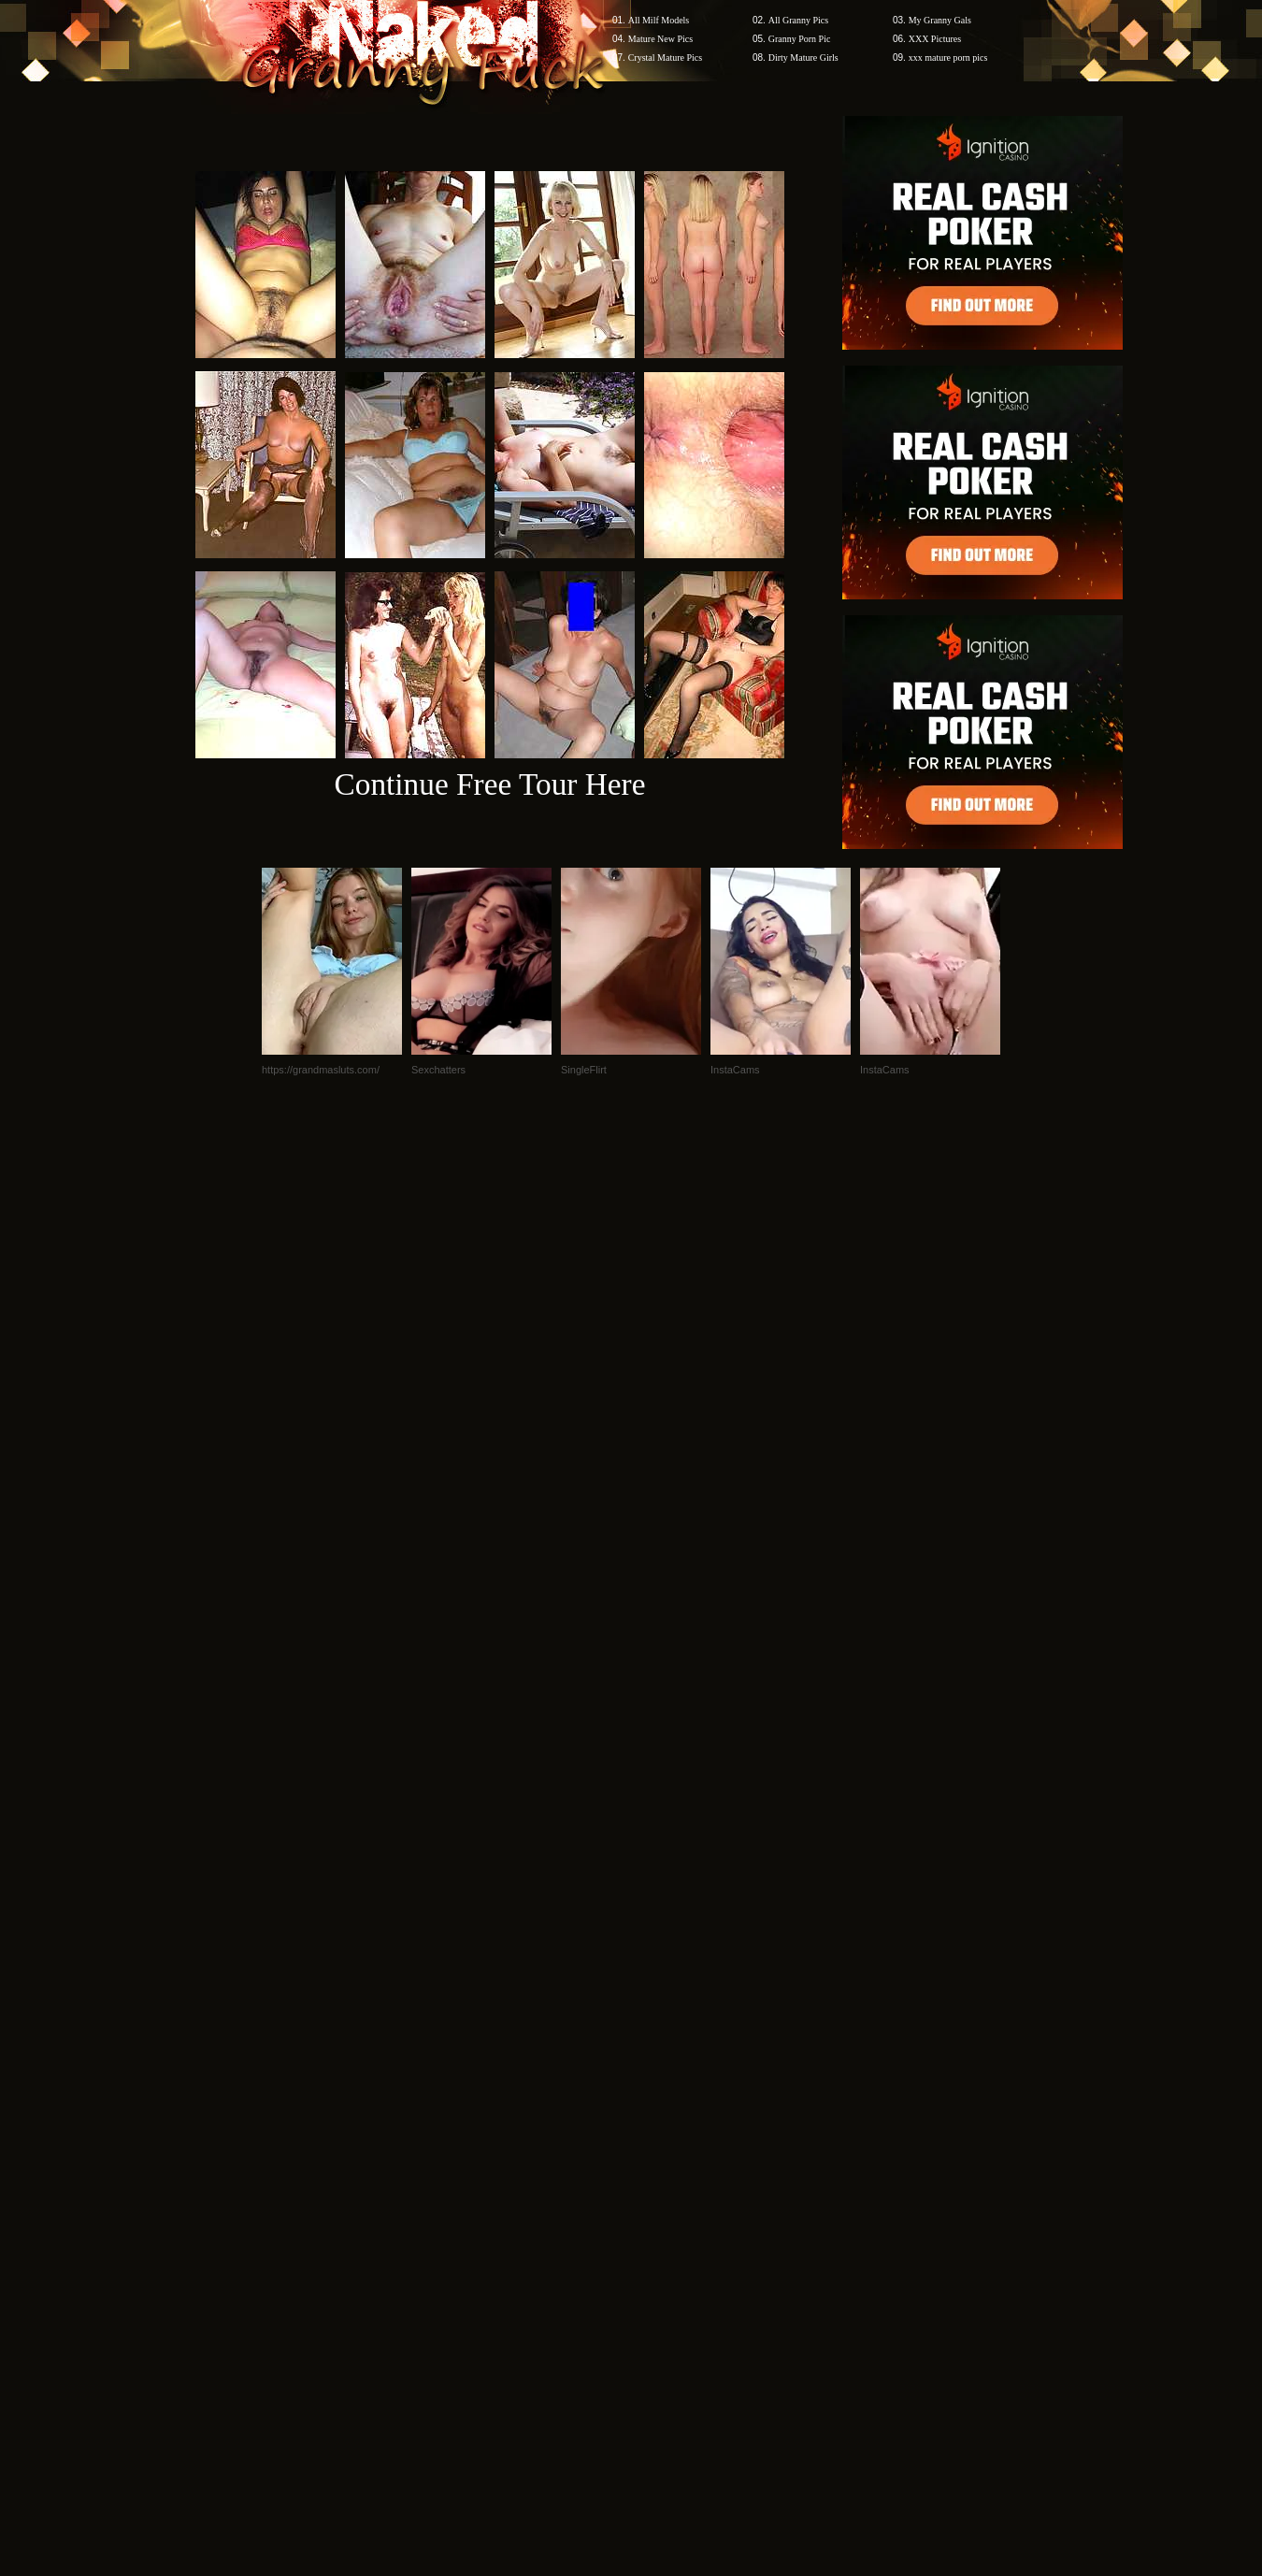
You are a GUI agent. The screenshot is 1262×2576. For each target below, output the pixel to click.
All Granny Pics (798, 20)
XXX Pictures (935, 39)
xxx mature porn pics (948, 57)
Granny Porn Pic (799, 39)
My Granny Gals (940, 20)
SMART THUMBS (664, 2219)
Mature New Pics (660, 39)
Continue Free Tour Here (489, 784)
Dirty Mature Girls (803, 57)
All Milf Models (659, 20)
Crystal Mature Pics (665, 57)
